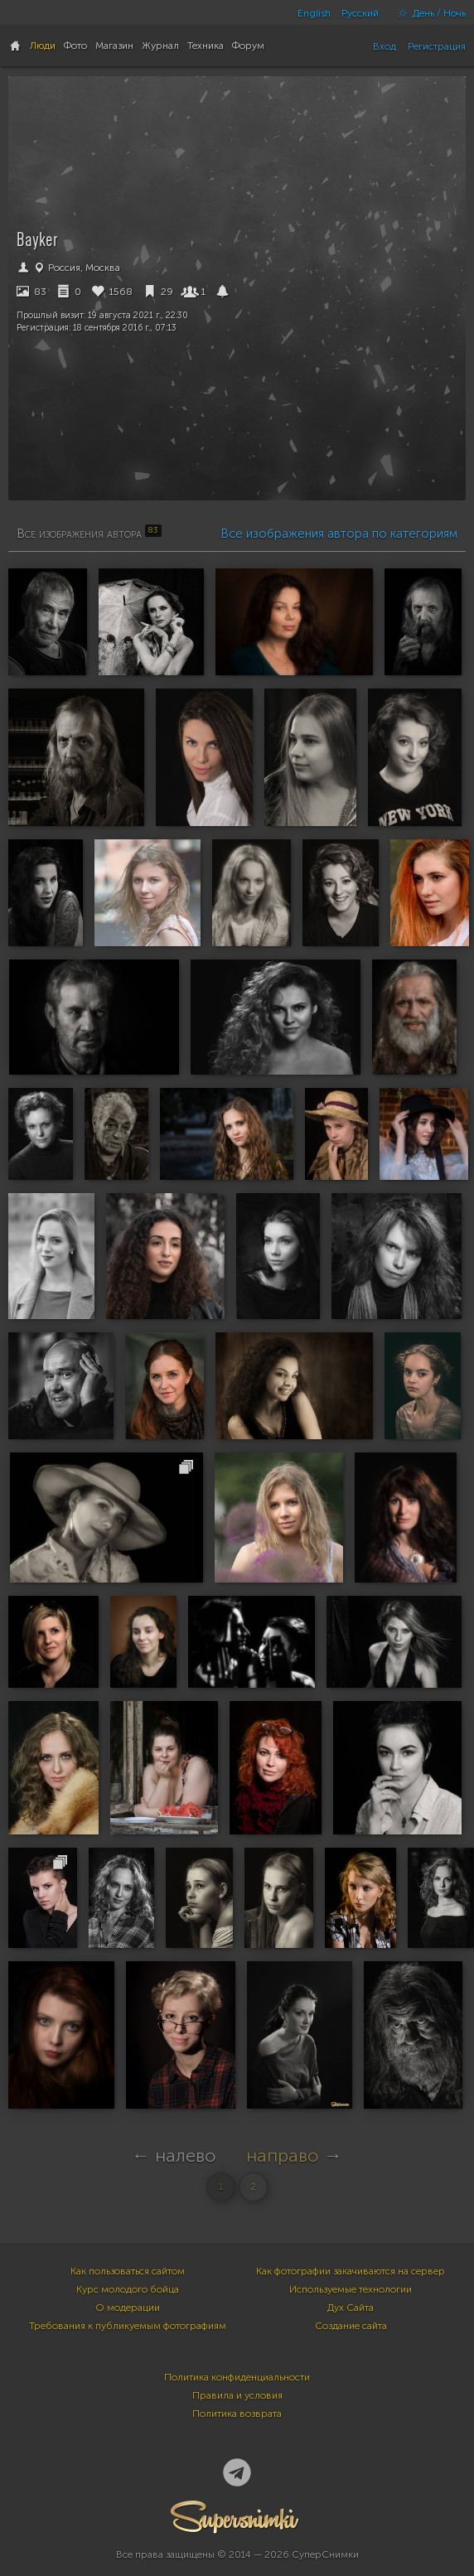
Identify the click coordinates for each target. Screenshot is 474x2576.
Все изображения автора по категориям (338, 533)
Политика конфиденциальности (237, 2377)
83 (31, 291)
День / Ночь (427, 13)
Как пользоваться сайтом (127, 2271)
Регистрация (437, 46)
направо (282, 2155)
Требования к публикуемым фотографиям (127, 2326)
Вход (384, 46)
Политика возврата (237, 2413)
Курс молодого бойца (127, 2289)
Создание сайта (351, 2326)
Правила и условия (237, 2395)
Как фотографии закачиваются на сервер (350, 2271)
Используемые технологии (350, 2289)
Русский (360, 13)
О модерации (127, 2307)
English (314, 13)
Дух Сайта (350, 2307)
